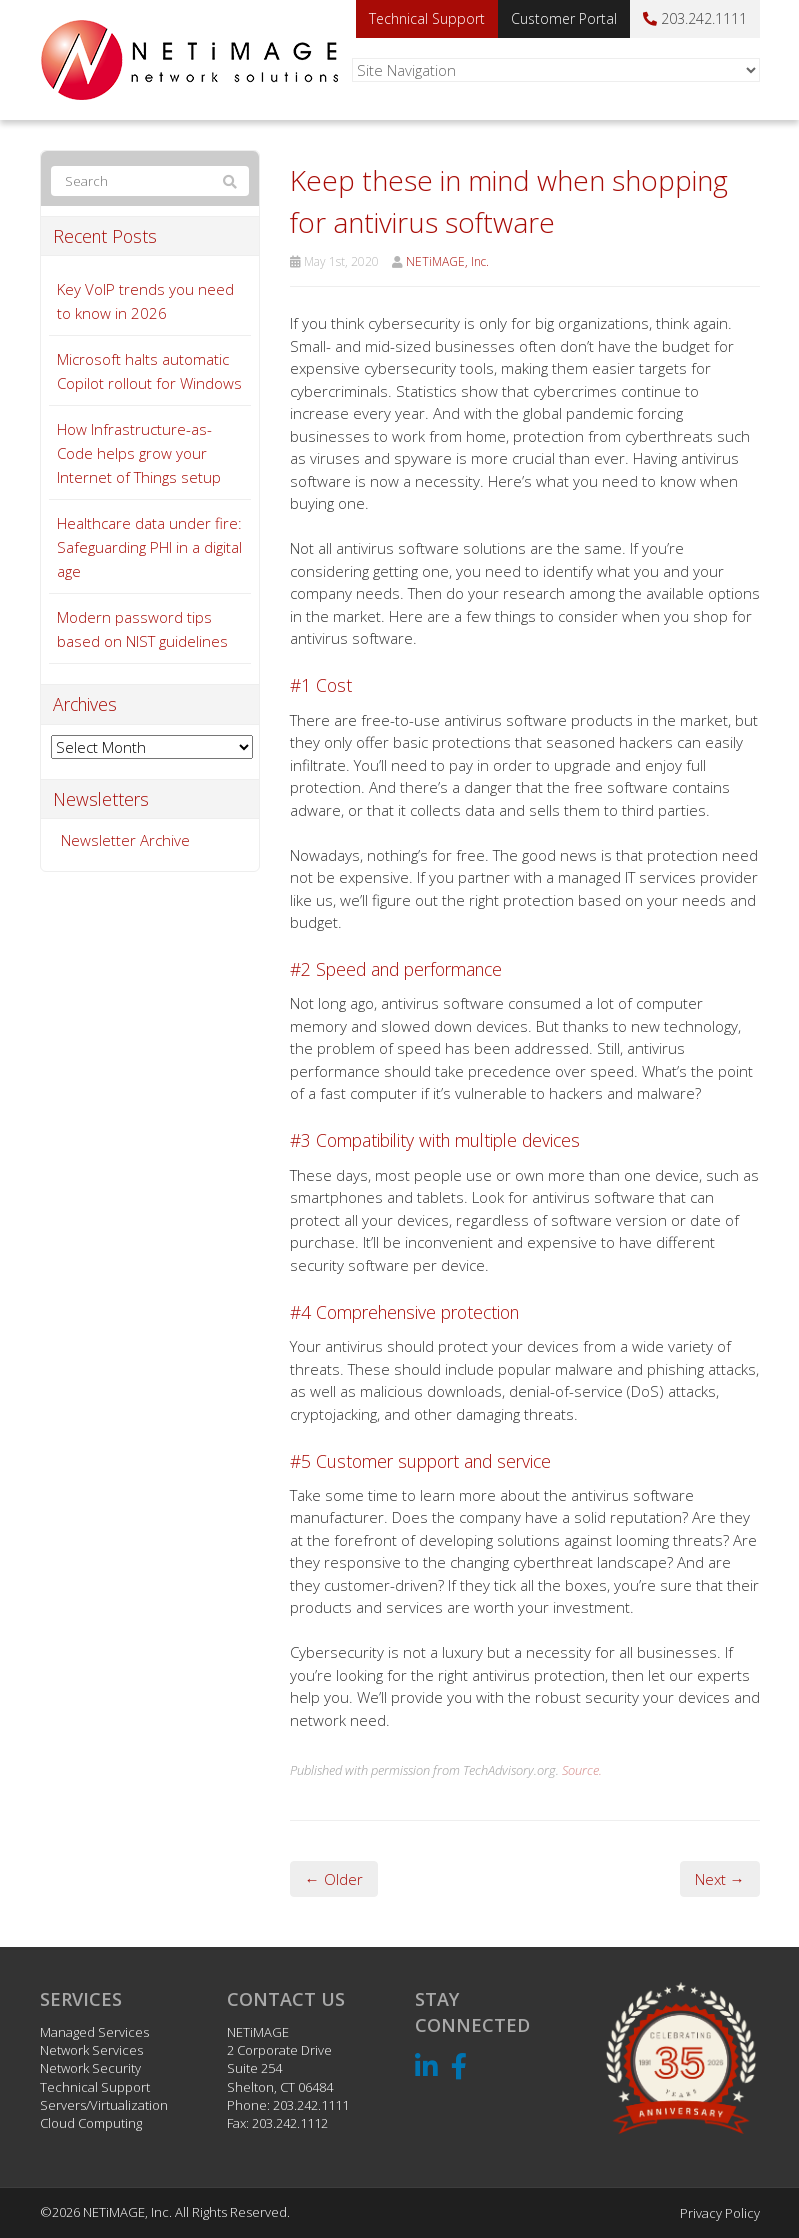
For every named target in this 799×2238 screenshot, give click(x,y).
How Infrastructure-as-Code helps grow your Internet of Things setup (139, 453)
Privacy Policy (720, 2213)
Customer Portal (564, 18)
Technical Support (427, 18)
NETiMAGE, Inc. (447, 261)
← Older (334, 1879)
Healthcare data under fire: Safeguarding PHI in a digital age (149, 547)
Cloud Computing (91, 2123)
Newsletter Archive (125, 840)
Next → (720, 1879)
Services (81, 1999)
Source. (582, 1770)
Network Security (90, 2068)
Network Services (91, 2050)
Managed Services (94, 2032)
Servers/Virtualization (104, 2105)
